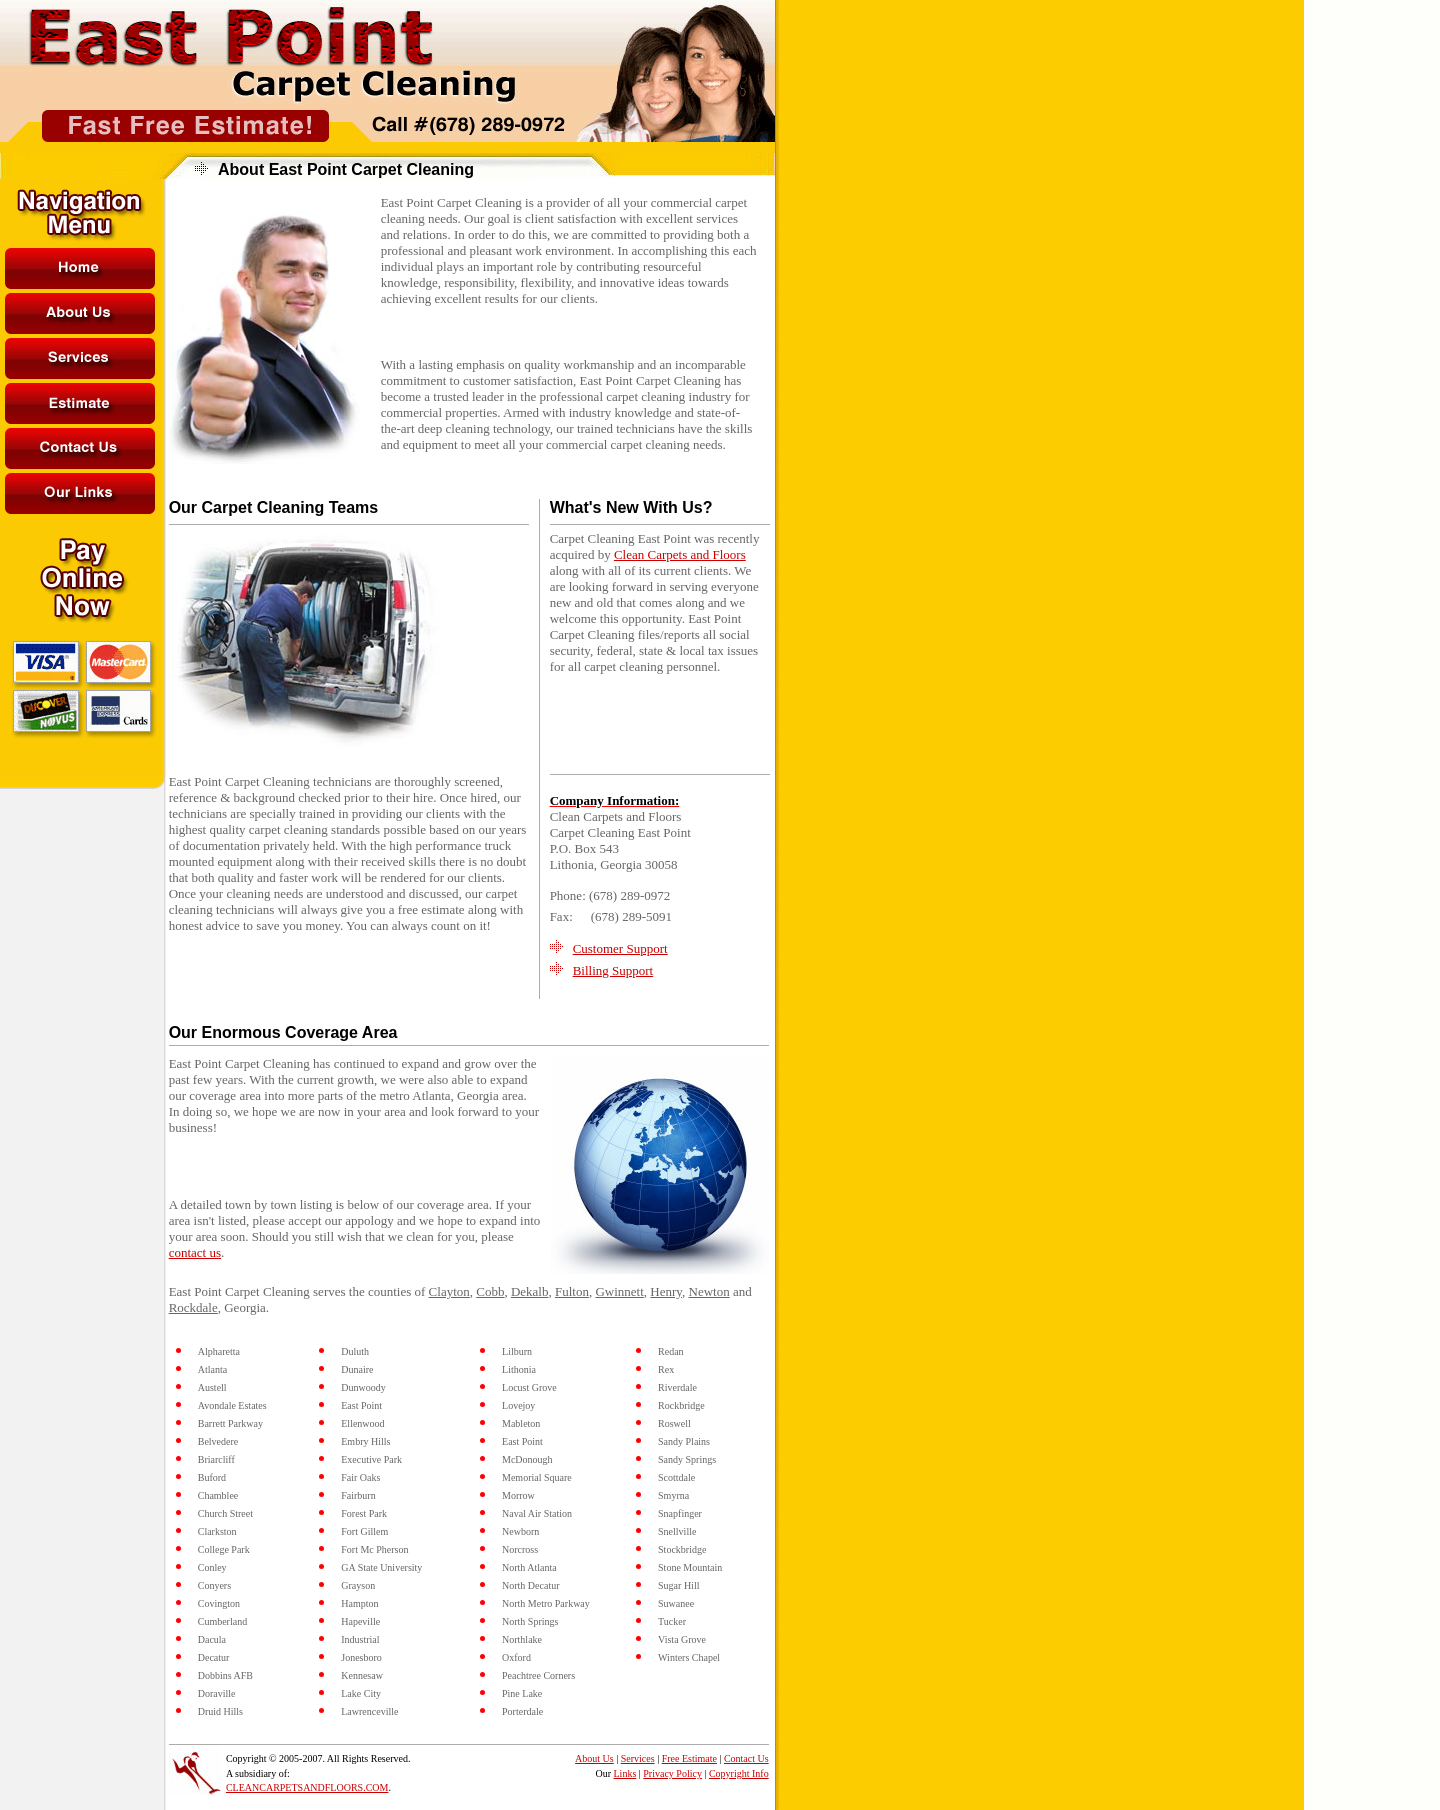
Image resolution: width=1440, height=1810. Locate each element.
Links (625, 1773)
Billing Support (613, 970)
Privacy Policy (672, 1773)
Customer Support (620, 948)
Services (638, 1758)
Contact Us (746, 1758)
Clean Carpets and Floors (680, 554)
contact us (195, 1252)
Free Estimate (689, 1758)
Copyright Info (739, 1773)
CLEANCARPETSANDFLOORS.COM (307, 1787)
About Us (594, 1758)
